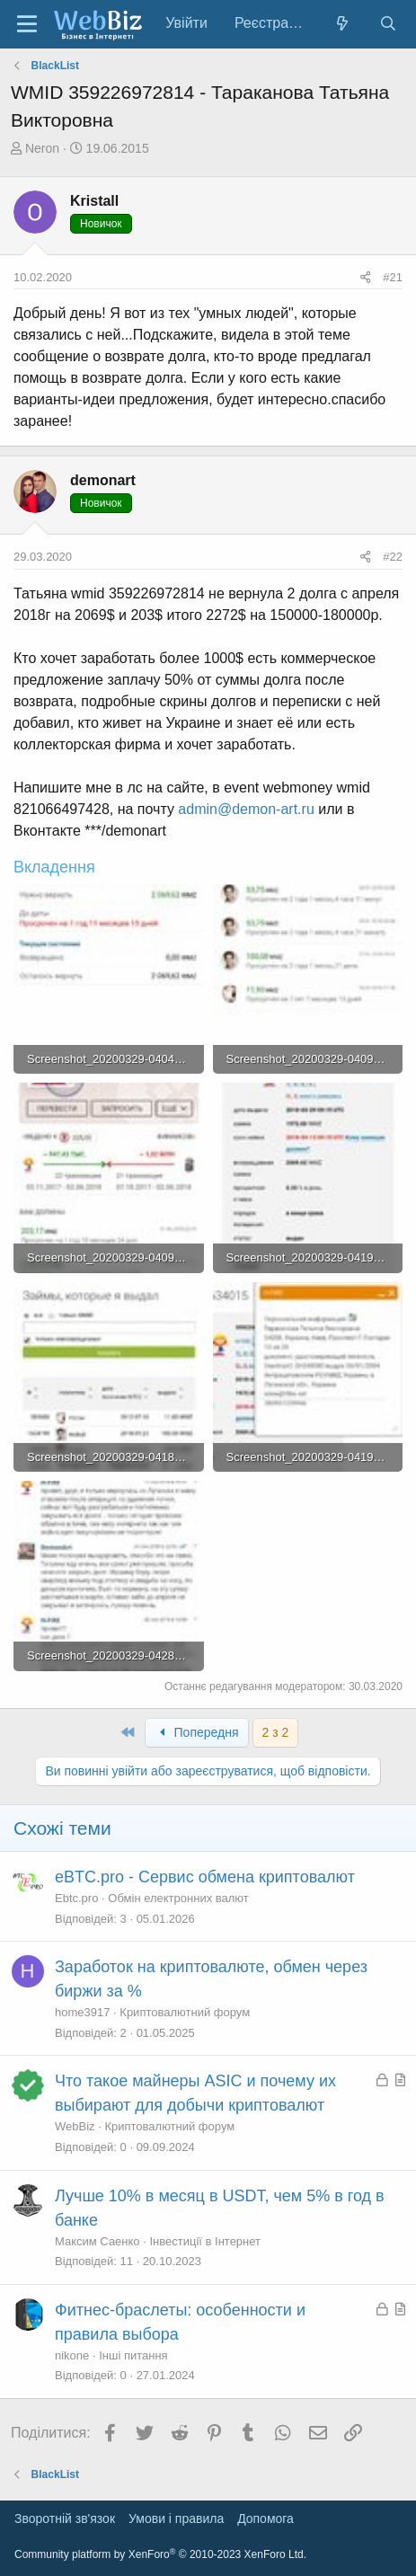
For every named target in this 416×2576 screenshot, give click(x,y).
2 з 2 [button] (275, 1732)
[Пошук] (388, 23)
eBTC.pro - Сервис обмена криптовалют (205, 1877)
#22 (393, 556)
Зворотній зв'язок (64, 2518)
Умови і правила (176, 2518)
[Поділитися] (365, 277)
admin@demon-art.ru (246, 809)
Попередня (197, 1732)
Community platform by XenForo (160, 2554)
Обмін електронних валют (178, 1898)
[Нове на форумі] (343, 23)
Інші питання (133, 2355)
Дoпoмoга (265, 2518)
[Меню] (27, 24)
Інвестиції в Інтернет (205, 2241)
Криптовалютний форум (184, 2012)
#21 (393, 277)
